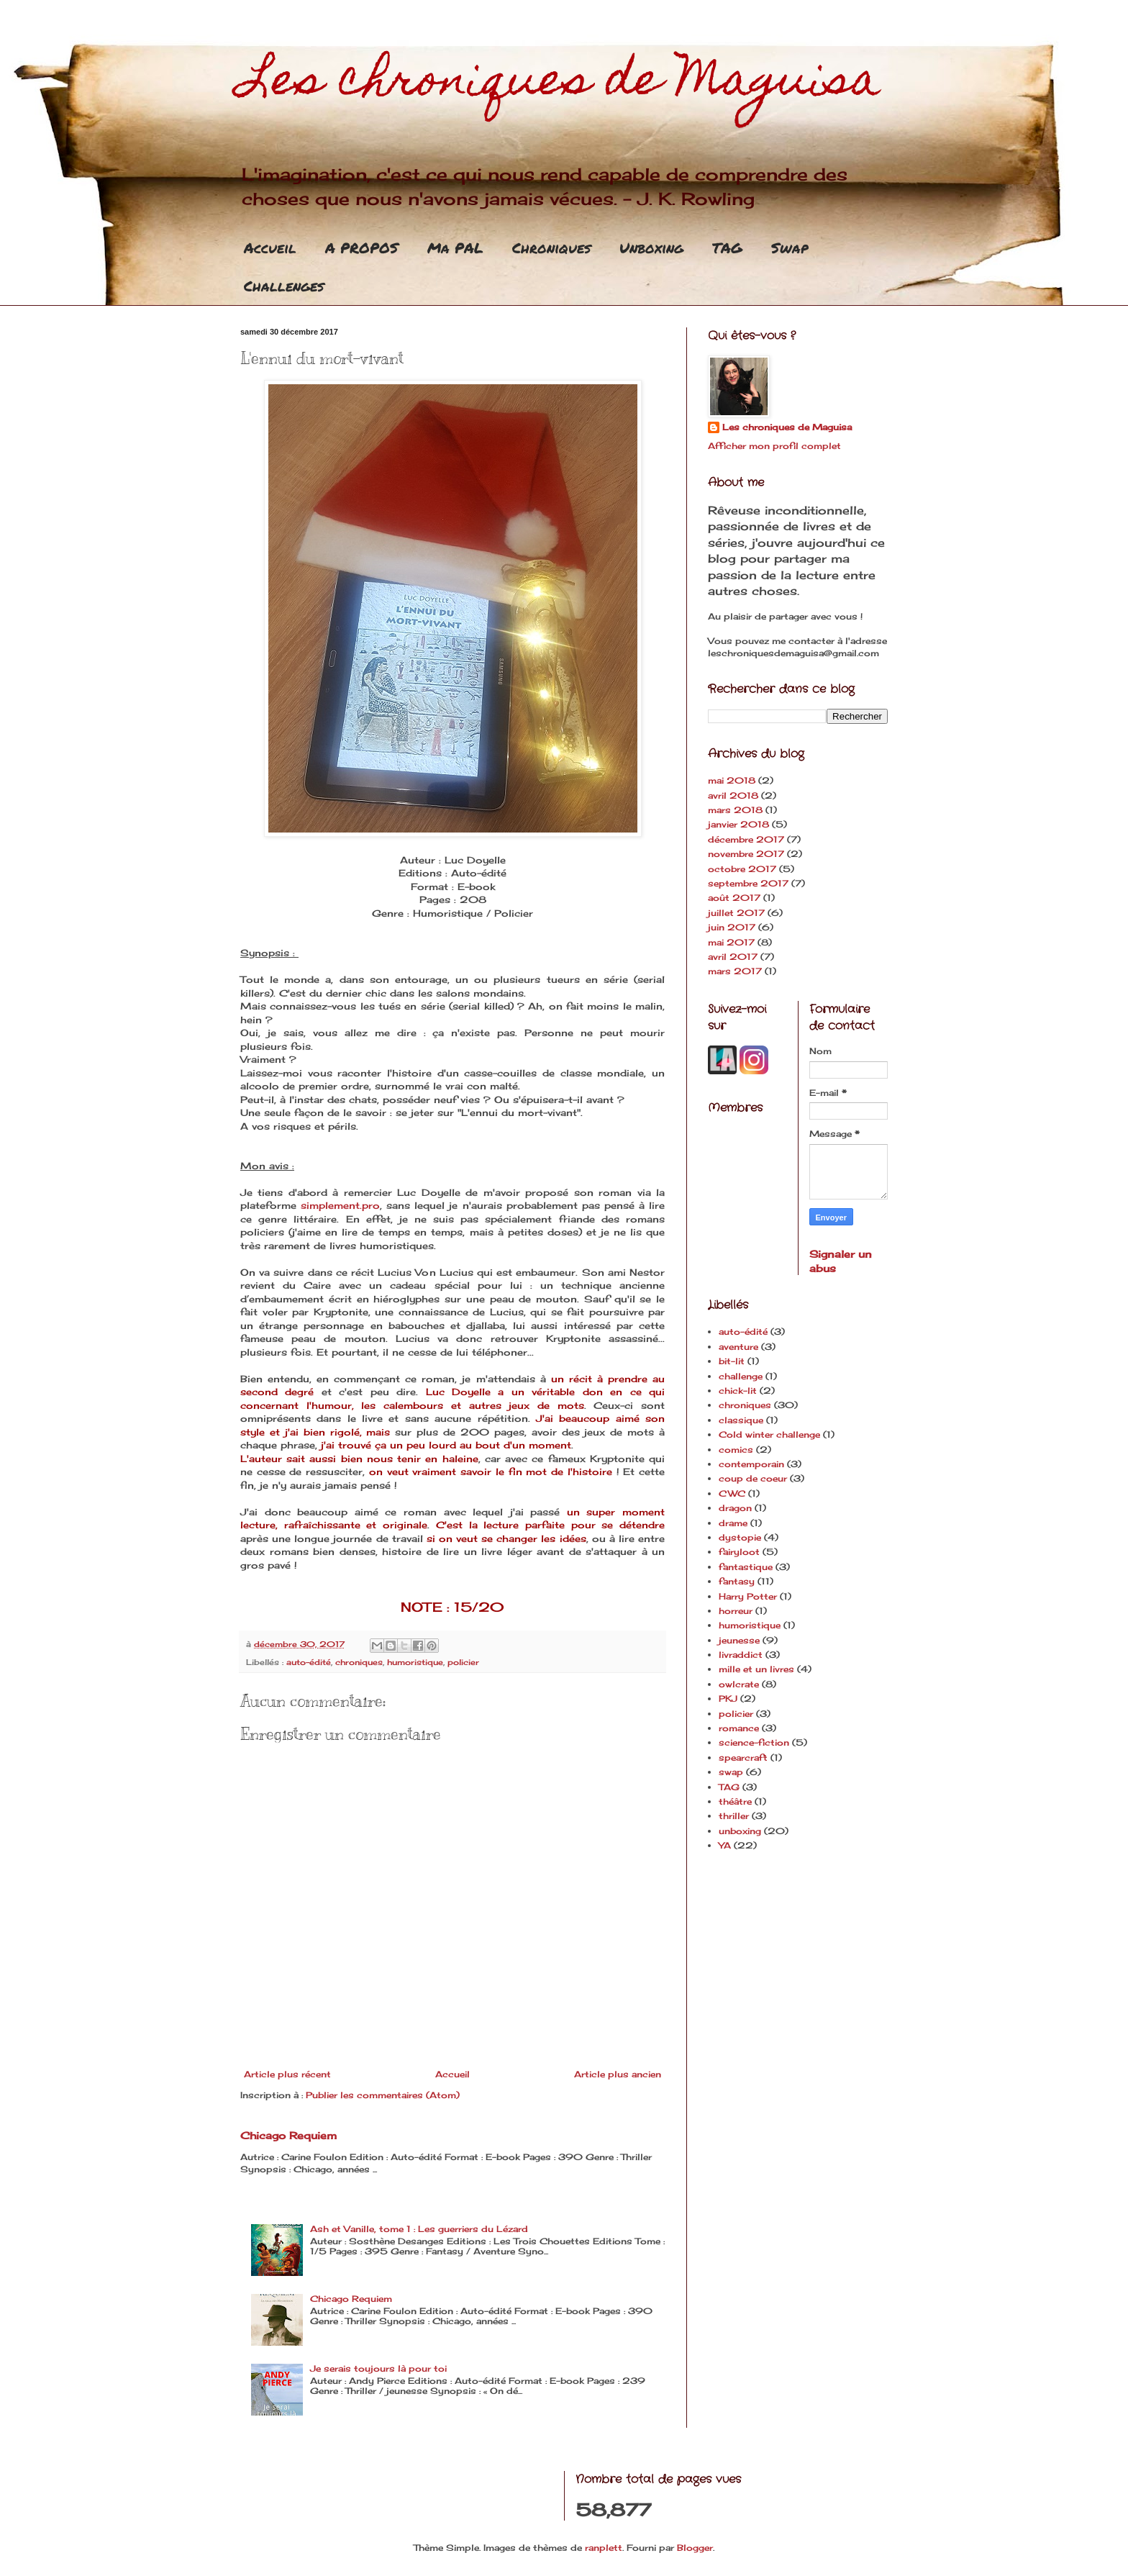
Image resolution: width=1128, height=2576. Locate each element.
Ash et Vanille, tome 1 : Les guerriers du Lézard (419, 2228)
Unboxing (651, 247)
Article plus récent (287, 2074)
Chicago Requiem (288, 2135)
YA (725, 1845)
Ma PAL (455, 247)
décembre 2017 (746, 839)
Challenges (284, 286)
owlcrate (739, 1684)
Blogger (695, 2547)
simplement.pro (340, 1205)
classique (741, 1420)
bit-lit (732, 1361)
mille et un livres (756, 1669)
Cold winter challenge (769, 1434)
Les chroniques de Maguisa (560, 83)
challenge (741, 1376)
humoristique (415, 1662)
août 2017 (734, 897)
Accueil (270, 247)
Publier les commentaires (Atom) (383, 2095)
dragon (735, 1507)
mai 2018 (731, 780)
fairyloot (739, 1551)
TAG (727, 247)
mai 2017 (731, 942)
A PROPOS (362, 247)
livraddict (741, 1654)
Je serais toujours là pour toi (378, 2368)
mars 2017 (735, 971)
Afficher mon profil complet (774, 445)
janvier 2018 (738, 824)
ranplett (603, 2547)
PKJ (728, 1698)
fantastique (746, 1566)
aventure (738, 1346)
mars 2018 (735, 809)
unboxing (740, 1831)
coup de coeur (753, 1478)
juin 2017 (731, 927)
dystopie (740, 1537)
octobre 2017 (742, 868)
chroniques (359, 1662)
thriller (734, 1815)
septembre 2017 (748, 883)
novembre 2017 (746, 853)
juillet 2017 (736, 912)
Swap (789, 247)
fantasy (737, 1581)
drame (733, 1523)
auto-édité (308, 1662)
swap (731, 1772)
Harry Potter (748, 1596)
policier (463, 1662)
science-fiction (754, 1742)
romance (739, 1728)
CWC (732, 1493)
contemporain (751, 1464)
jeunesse (739, 1640)
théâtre (735, 1801)
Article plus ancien (617, 2074)
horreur (735, 1610)
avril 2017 (733, 956)
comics (736, 1449)
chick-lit (738, 1390)
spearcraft (743, 1757)
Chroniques (551, 247)
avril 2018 (733, 795)
